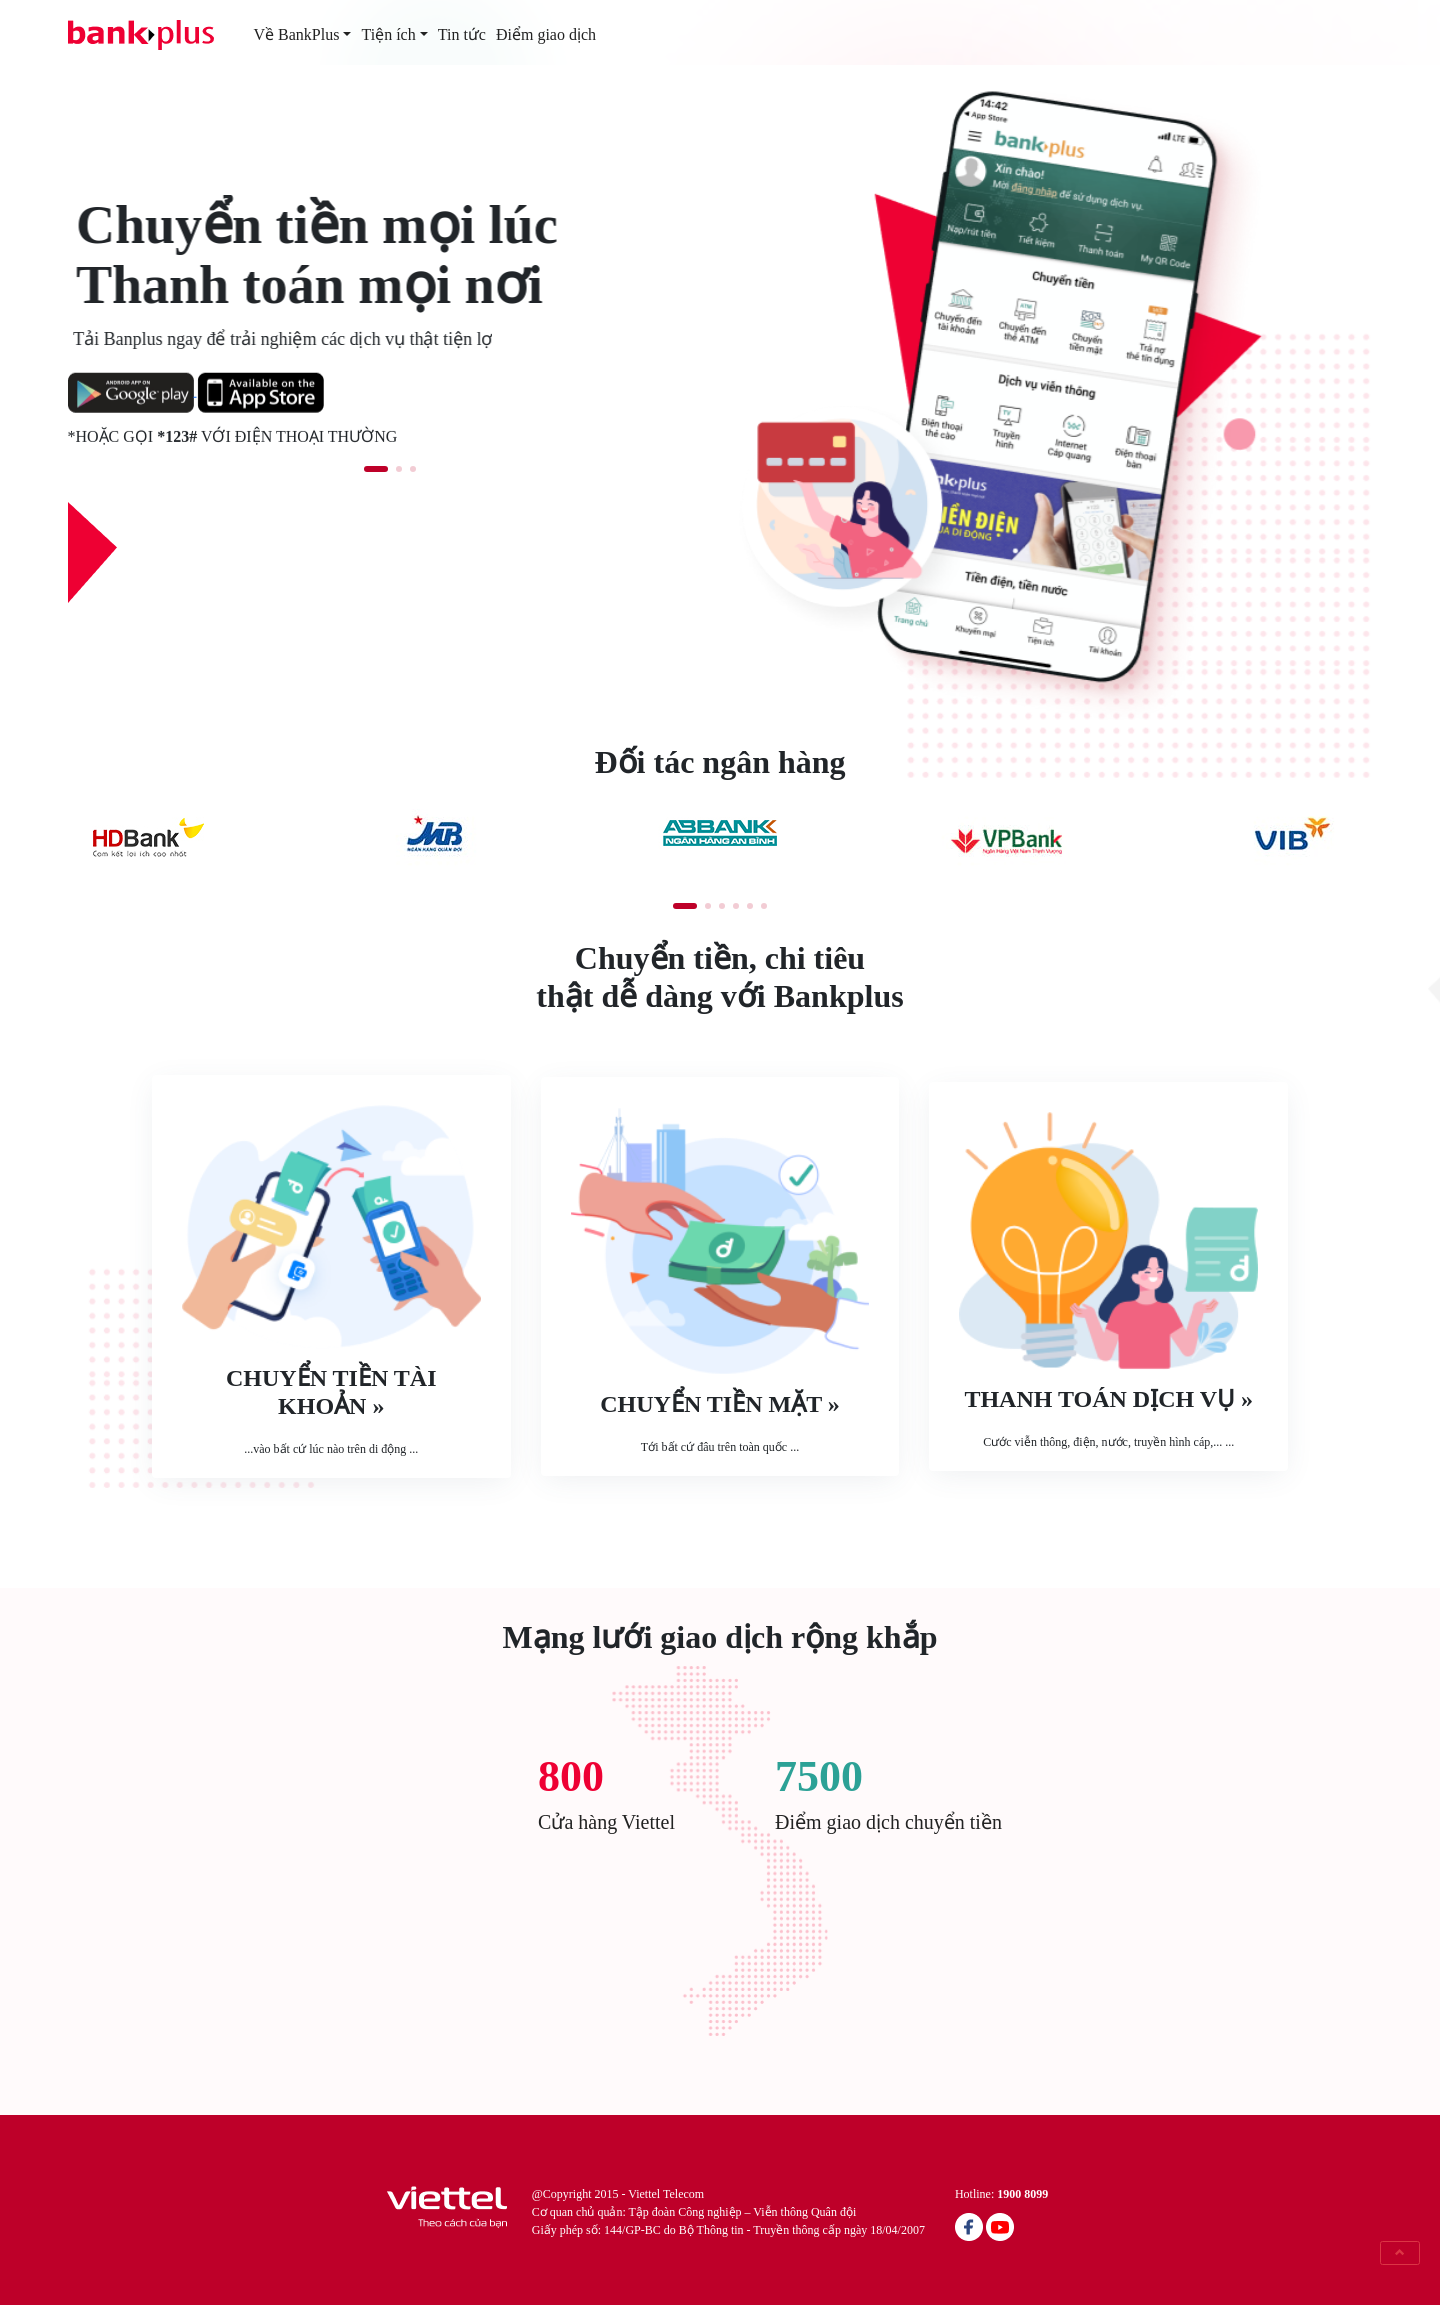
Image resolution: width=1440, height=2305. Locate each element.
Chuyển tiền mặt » (719, 1404)
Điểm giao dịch (546, 34)
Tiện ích (388, 34)
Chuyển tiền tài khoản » (331, 1392)
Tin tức (462, 34)
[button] (376, 469)
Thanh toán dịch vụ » (1108, 1399)
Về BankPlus (297, 34)
